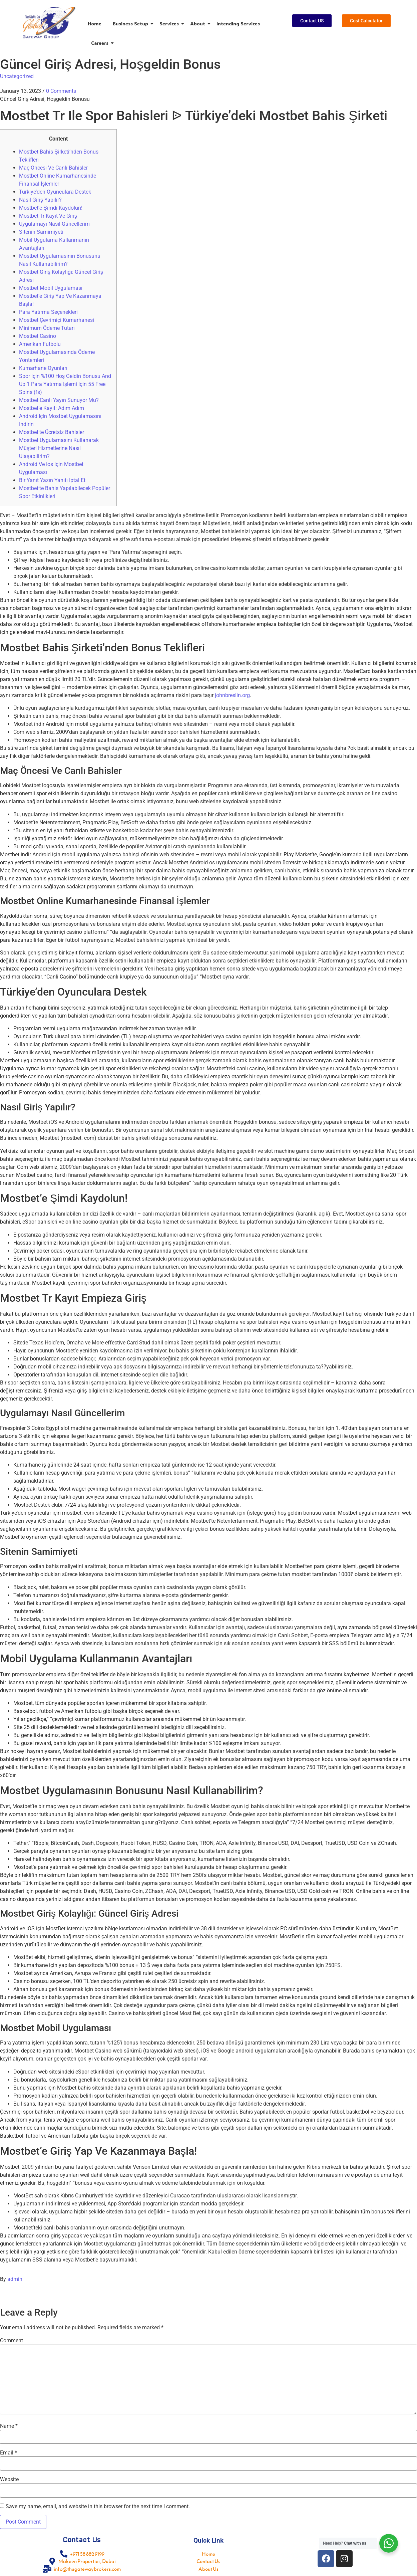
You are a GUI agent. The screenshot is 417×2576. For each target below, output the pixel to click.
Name (9, 2426)
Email (8, 2452)
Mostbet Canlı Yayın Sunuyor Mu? (59, 400)
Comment (11, 2340)
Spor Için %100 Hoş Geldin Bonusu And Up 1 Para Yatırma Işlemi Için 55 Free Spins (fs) (65, 384)
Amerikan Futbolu (40, 344)
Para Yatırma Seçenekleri (48, 312)
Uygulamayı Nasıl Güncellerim (54, 224)
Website (9, 2479)
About (198, 23)
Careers (101, 43)
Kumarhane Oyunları (43, 368)
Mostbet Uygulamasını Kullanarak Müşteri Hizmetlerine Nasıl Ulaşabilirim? (59, 448)
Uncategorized (17, 76)
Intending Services (238, 23)
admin (14, 2279)
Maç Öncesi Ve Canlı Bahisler (53, 168)
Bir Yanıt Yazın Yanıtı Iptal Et (52, 480)
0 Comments (61, 91)
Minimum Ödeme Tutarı (47, 328)
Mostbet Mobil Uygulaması (50, 288)
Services (170, 23)
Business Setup (131, 23)
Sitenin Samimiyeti (41, 232)
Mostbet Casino (37, 336)
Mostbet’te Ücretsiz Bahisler (51, 432)
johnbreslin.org (232, 695)
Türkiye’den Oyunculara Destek (55, 192)
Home (94, 23)
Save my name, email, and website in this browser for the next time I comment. (98, 2506)
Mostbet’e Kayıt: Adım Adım (51, 408)
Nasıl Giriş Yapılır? (40, 200)
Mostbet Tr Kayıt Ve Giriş (48, 216)
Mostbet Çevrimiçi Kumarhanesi (56, 320)
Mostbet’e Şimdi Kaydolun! (50, 208)
